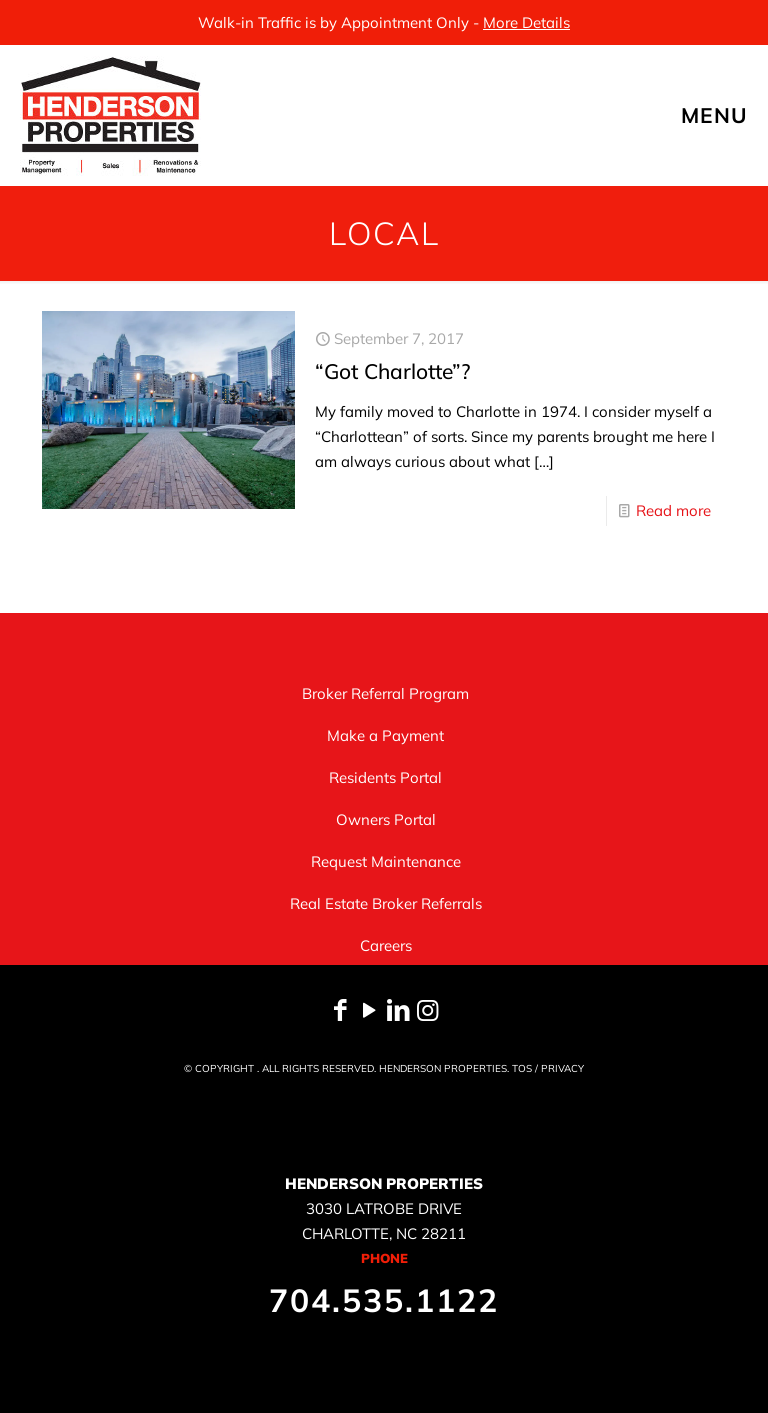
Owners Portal (386, 819)
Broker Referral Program (385, 693)
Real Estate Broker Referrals (386, 903)
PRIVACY (562, 1068)
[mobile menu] (736, 115)
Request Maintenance (386, 861)
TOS (522, 1068)
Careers (386, 945)
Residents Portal (385, 777)
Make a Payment (385, 735)
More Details (526, 22)
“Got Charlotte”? (392, 371)
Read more (673, 510)
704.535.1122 (384, 1300)
